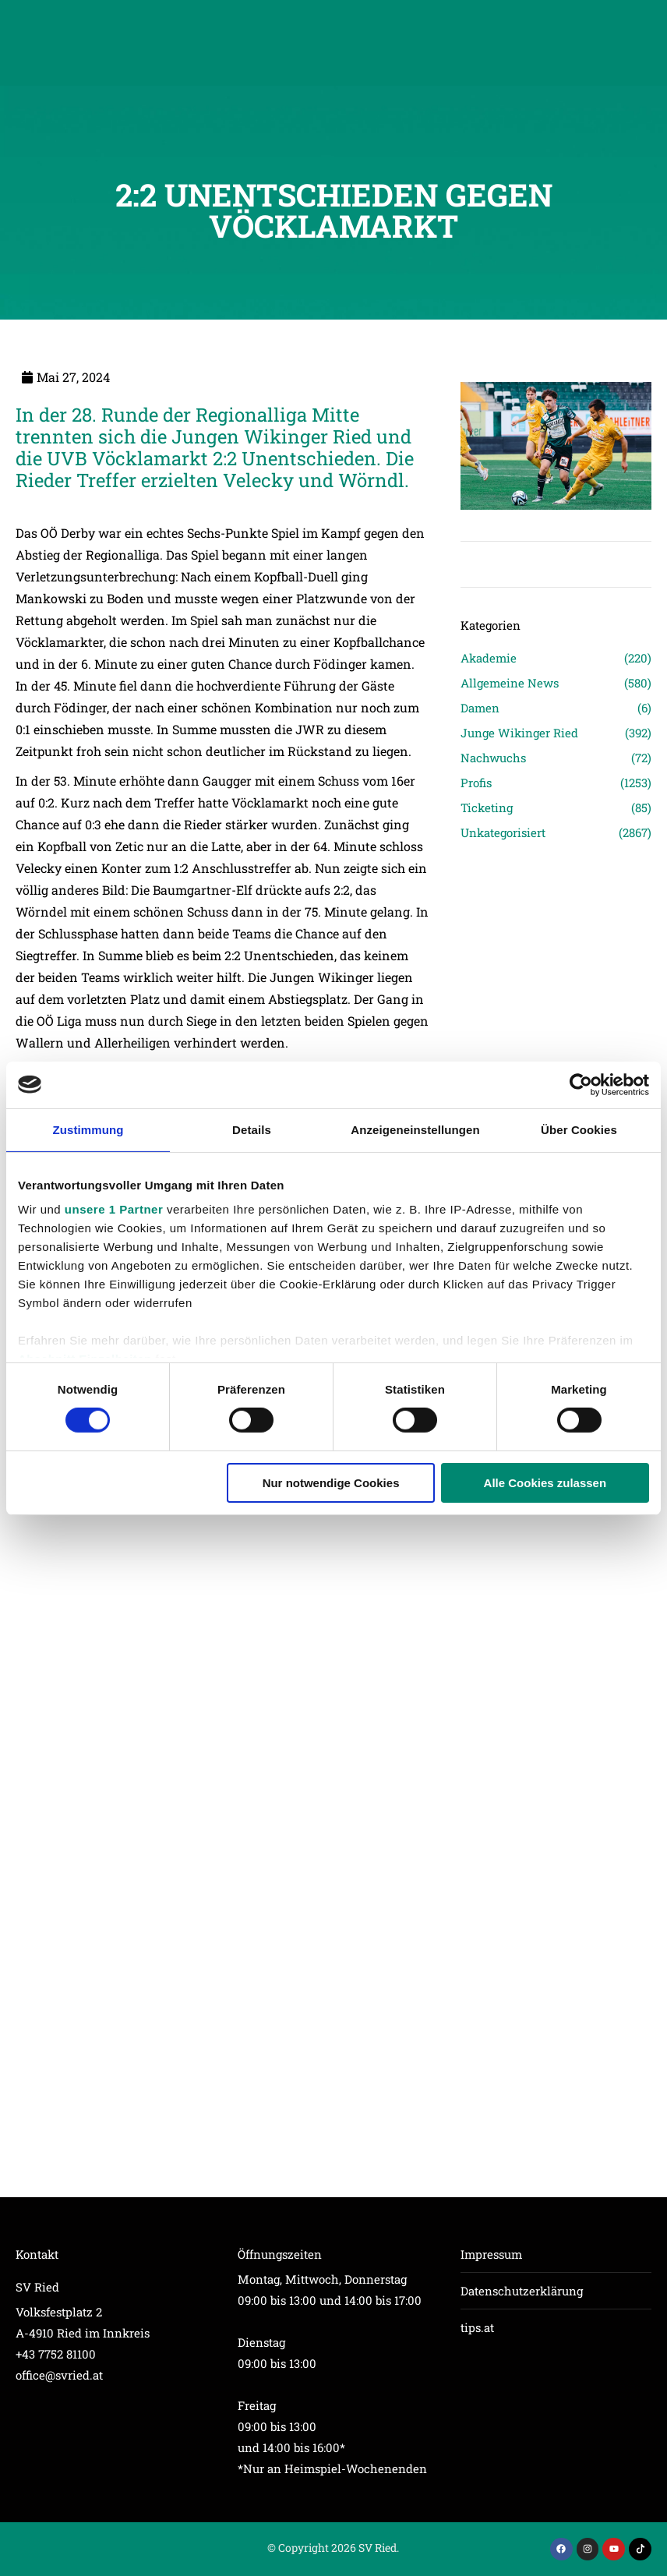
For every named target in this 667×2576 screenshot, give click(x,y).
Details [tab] (251, 1129)
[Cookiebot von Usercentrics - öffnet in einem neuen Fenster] (581, 1084)
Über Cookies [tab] (579, 1129)
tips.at (477, 2327)
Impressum (491, 2254)
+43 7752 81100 (56, 2354)
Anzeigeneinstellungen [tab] (415, 1129)
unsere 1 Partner (114, 1209)
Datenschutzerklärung (522, 2291)
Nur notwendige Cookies (331, 1482)
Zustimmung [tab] (88, 1129)
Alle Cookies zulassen (545, 1482)
